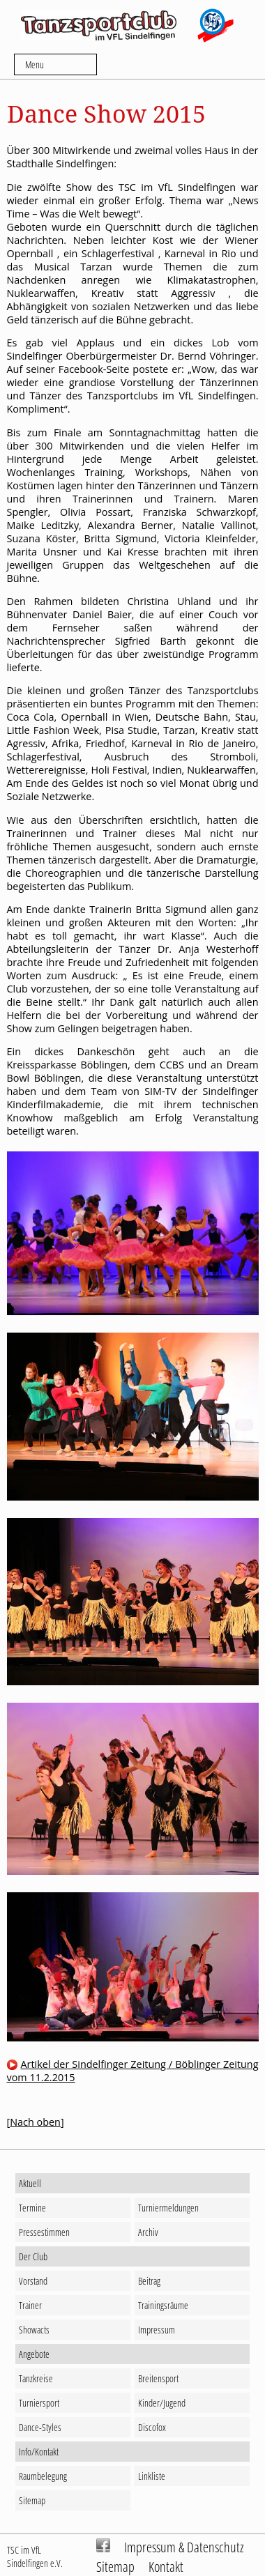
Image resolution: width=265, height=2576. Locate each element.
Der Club (33, 2256)
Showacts (34, 2329)
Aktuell (30, 2183)
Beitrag (149, 2280)
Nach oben (35, 2122)
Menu (34, 64)
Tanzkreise (36, 2378)
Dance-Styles (40, 2427)
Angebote (34, 2354)
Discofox (152, 2427)
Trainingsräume (163, 2305)
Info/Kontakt (39, 2451)
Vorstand (33, 2280)
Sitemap (32, 2500)
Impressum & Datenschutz (184, 2546)
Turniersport (39, 2402)
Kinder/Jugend (162, 2402)
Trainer (30, 2305)
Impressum (156, 2329)
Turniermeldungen (168, 2207)
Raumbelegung (43, 2476)
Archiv (148, 2232)
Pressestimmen (44, 2232)
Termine (32, 2207)
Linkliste (151, 2476)
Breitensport (158, 2378)
